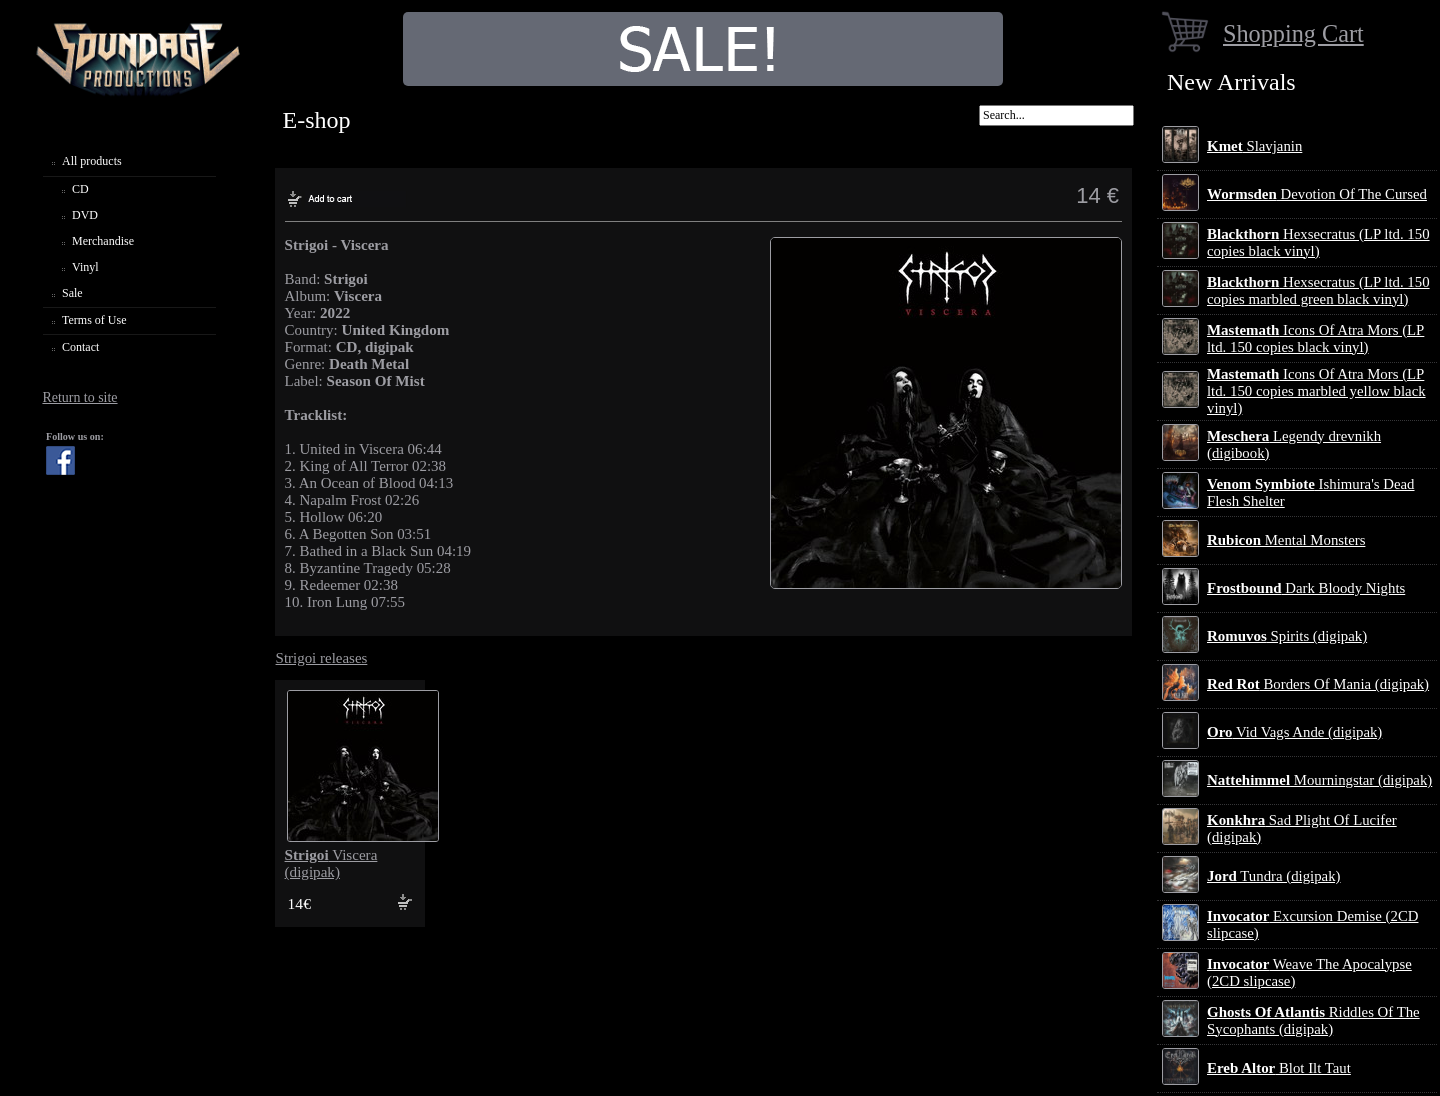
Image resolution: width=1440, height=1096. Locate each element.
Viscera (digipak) (331, 863)
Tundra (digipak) (1274, 876)
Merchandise (103, 241)
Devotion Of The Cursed (1317, 194)
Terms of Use (94, 320)
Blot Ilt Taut (1279, 1068)
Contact (80, 347)
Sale (72, 293)
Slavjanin (1254, 146)
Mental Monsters (1286, 540)
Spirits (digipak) (1287, 636)
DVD (85, 215)
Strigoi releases (322, 658)
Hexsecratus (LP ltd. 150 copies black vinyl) (1318, 242)
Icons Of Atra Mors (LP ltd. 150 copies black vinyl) (1315, 338)
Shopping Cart (1293, 33)
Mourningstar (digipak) (1319, 780)
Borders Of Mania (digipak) (1318, 684)
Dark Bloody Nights (1306, 588)
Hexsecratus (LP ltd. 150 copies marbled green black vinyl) (1318, 290)
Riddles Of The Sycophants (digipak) (1313, 1020)
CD (80, 189)
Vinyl (85, 267)
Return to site (79, 397)
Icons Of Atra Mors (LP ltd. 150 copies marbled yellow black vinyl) (1316, 391)
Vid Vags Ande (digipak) (1294, 732)
